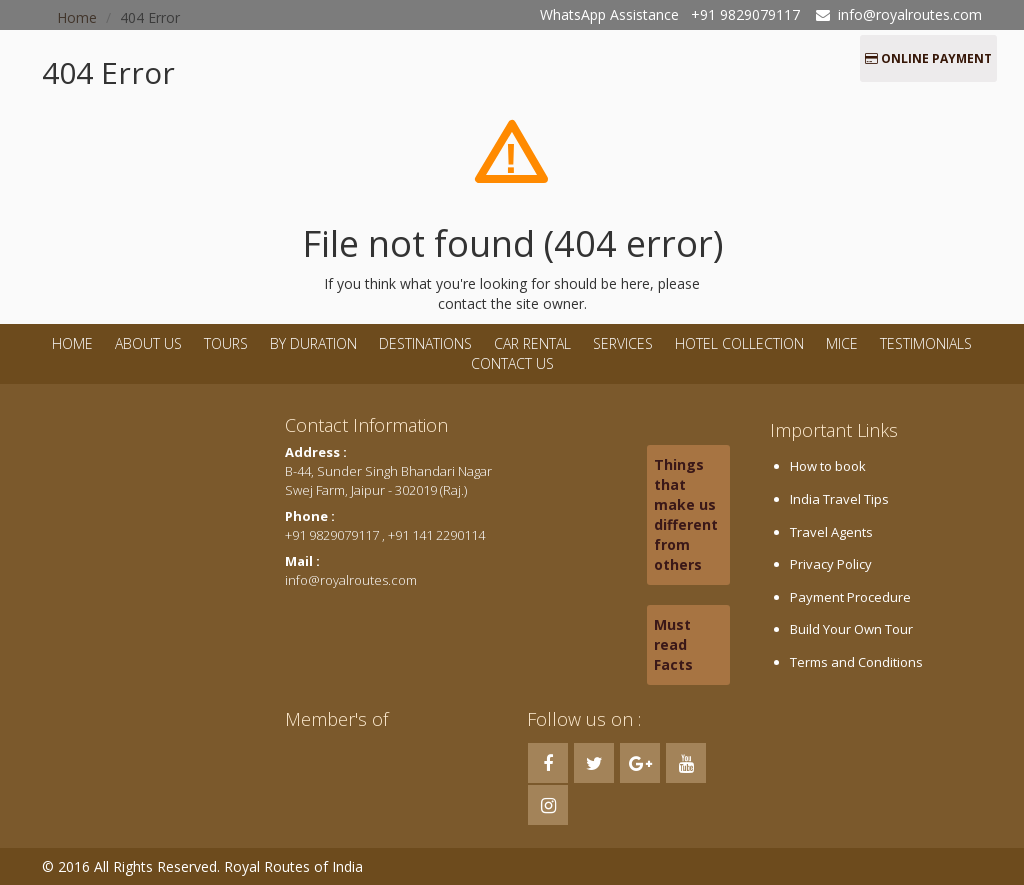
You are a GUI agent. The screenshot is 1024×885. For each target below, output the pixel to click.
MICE (842, 343)
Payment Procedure (850, 597)
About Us (148, 343)
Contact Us (512, 363)
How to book (828, 466)
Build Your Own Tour (851, 629)
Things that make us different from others (686, 514)
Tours (226, 343)
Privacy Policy (831, 564)
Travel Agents (831, 532)
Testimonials (926, 343)
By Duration (315, 343)
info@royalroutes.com (910, 14)
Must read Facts (673, 644)
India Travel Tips (839, 499)
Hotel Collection (739, 343)
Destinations (425, 343)
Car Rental (532, 343)
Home (72, 343)
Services (623, 343)
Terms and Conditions (856, 662)
